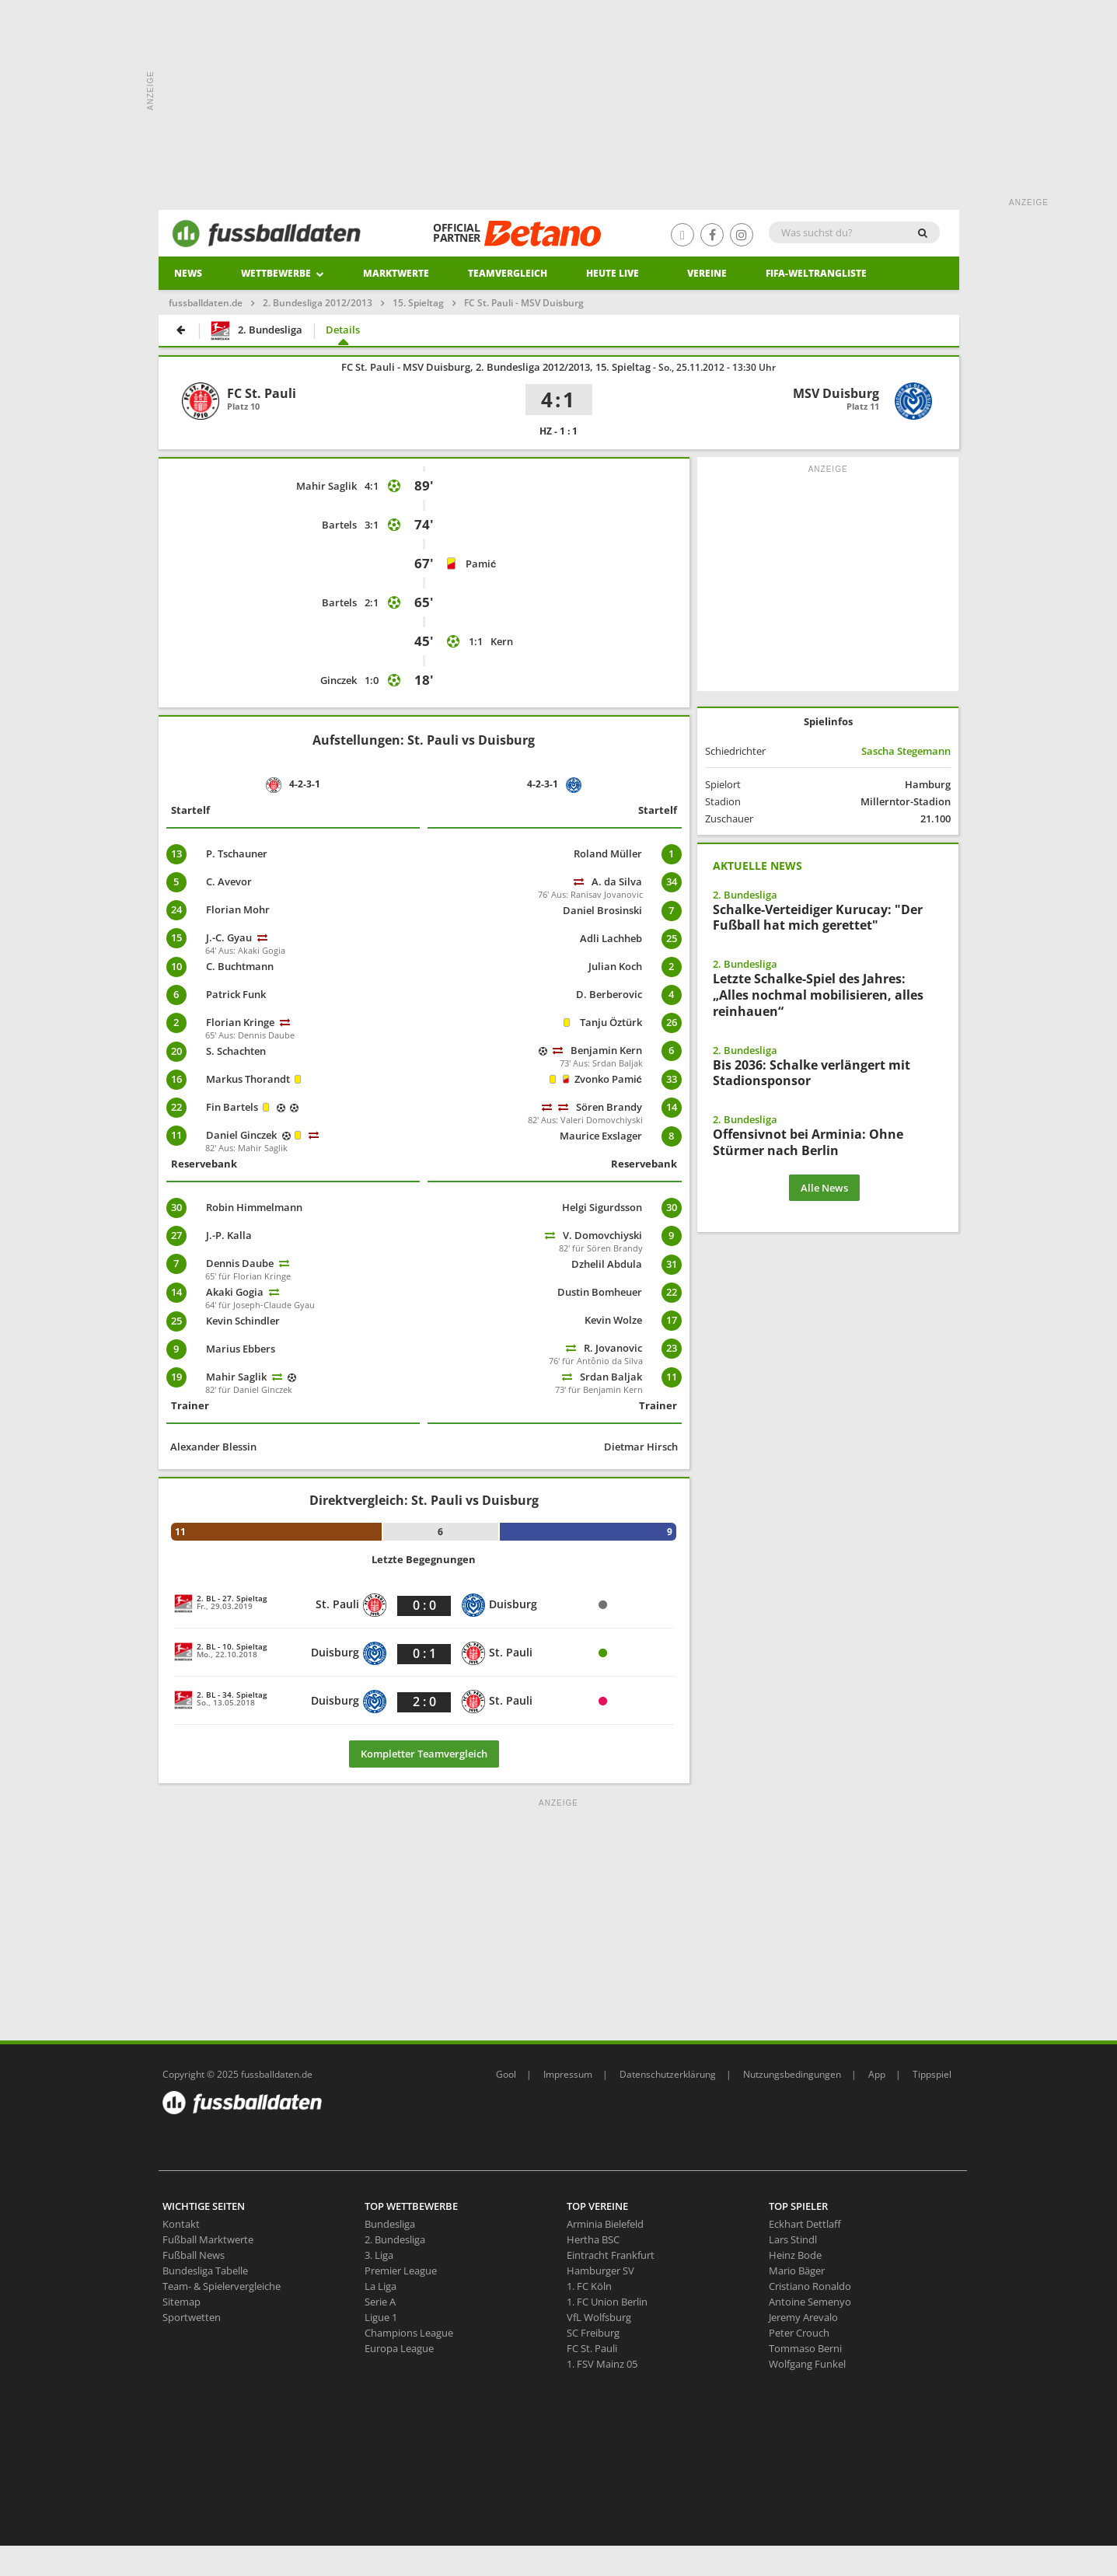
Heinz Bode (795, 2255)
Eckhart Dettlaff (805, 2224)
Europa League (399, 2348)
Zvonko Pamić (608, 1079)
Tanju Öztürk (611, 1022)
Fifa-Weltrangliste (816, 273)
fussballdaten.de (206, 302)
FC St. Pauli (592, 2348)
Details (343, 330)
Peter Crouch (799, 2333)
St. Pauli (351, 1605)
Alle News (824, 1188)
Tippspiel (932, 2074)
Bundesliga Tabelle (205, 2271)
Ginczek (338, 680)
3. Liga (379, 2255)
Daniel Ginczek (241, 1135)
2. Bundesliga (256, 330)
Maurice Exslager (601, 1136)
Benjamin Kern (606, 1050)
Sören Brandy (609, 1107)
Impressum (567, 2074)
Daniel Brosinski (602, 910)
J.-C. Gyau (229, 937)
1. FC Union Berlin (607, 2302)
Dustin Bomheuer (599, 1292)
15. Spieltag (418, 302)
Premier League (401, 2271)
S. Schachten (236, 1051)
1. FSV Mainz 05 (602, 2364)
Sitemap (181, 2302)
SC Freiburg (593, 2333)
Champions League (409, 2333)
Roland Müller (608, 853)
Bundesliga (390, 2224)
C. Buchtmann (240, 966)
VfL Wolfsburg (599, 2317)
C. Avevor (229, 881)
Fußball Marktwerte (207, 2239)
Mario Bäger (797, 2271)
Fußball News (193, 2255)
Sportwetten (191, 2317)
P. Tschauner (236, 853)
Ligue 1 (381, 2317)
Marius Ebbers (240, 1349)
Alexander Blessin (213, 1447)
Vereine (707, 273)
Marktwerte (396, 273)
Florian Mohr (238, 909)
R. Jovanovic (613, 1348)
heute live (612, 273)
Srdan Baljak (611, 1377)
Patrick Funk (236, 994)
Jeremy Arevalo (803, 2317)
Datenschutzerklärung (668, 2074)
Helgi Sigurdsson (602, 1207)
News (188, 273)
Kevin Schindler (243, 1321)
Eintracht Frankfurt (610, 2255)
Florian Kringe (240, 1022)
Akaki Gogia (235, 1292)
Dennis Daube (240, 1263)
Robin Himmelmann (254, 1207)
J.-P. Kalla (229, 1235)
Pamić (481, 564)
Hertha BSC (593, 2239)
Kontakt (181, 2224)
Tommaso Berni (805, 2348)
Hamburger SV (600, 2271)
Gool (506, 2074)
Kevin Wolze (613, 1320)
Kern (501, 641)
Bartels (339, 525)
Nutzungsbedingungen (792, 2074)
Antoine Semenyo (810, 2302)
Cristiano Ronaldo (810, 2286)
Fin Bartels (232, 1107)
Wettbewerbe (282, 273)
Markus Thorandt (248, 1079)
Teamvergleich (507, 273)
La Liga (380, 2286)
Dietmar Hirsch (641, 1447)
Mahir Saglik (326, 486)
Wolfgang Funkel (807, 2364)
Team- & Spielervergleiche (221, 2286)
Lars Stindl (793, 2239)
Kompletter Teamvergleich (424, 1754)
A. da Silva (617, 881)
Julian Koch (615, 966)
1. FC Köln (589, 2286)
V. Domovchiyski (602, 1235)
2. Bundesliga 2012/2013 (317, 302)
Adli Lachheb (611, 938)
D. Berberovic (609, 994)
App (876, 2074)
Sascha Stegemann (906, 751)
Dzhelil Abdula (606, 1264)
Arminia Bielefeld (605, 2224)
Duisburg (499, 1605)
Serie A (380, 2302)
